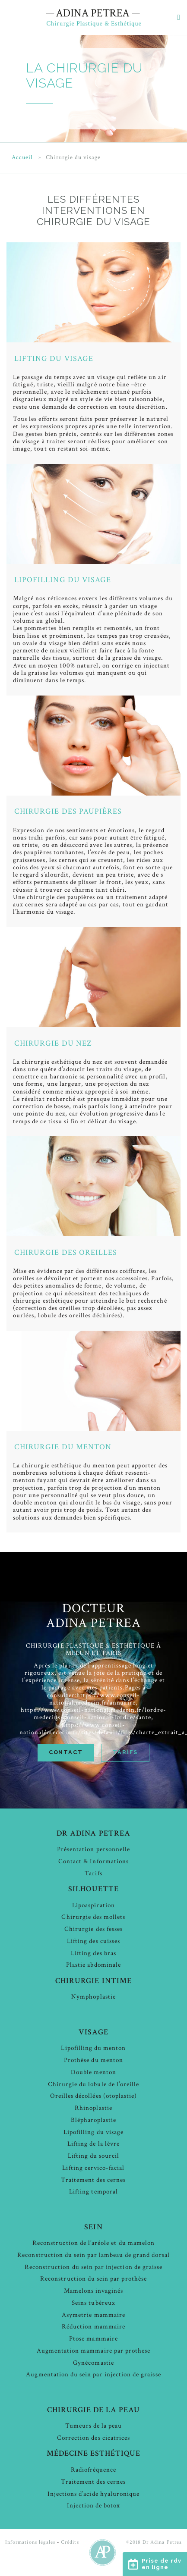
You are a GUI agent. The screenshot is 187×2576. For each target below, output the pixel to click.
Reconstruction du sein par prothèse (93, 2279)
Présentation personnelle (93, 1849)
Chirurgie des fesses (93, 1929)
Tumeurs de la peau (93, 2426)
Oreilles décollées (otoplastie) (93, 2096)
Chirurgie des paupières (68, 811)
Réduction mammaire (93, 2326)
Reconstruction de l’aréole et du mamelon (93, 2243)
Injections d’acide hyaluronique (94, 2494)
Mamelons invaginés (94, 2291)
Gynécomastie (93, 2363)
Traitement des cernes (93, 2180)
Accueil (22, 157)
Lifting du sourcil (94, 2156)
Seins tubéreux (93, 2303)
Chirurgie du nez (53, 1043)
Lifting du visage (53, 359)
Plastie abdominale (93, 1965)
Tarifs (125, 1752)
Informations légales (30, 2542)
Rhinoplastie (93, 2108)
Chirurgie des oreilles (65, 1252)
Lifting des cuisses (93, 1941)
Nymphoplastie (93, 1997)
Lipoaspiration (93, 1905)
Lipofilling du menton (93, 2048)
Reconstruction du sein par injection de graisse (93, 2267)
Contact (66, 1752)
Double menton (94, 2072)
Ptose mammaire (93, 2339)
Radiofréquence (94, 2470)
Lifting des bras (93, 1953)
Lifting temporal (93, 2191)
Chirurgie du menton (62, 1447)
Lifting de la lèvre (93, 2144)
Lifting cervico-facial (93, 2168)
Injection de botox (93, 2505)
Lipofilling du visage (62, 580)
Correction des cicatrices (93, 2438)
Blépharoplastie (94, 2120)
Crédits (70, 2542)
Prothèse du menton (93, 2060)
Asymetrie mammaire (93, 2315)
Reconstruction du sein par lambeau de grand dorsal (93, 2255)
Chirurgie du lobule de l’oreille (93, 2084)
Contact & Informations (93, 1861)
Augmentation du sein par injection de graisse (93, 2374)
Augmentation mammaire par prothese (94, 2351)
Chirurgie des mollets (93, 1917)
